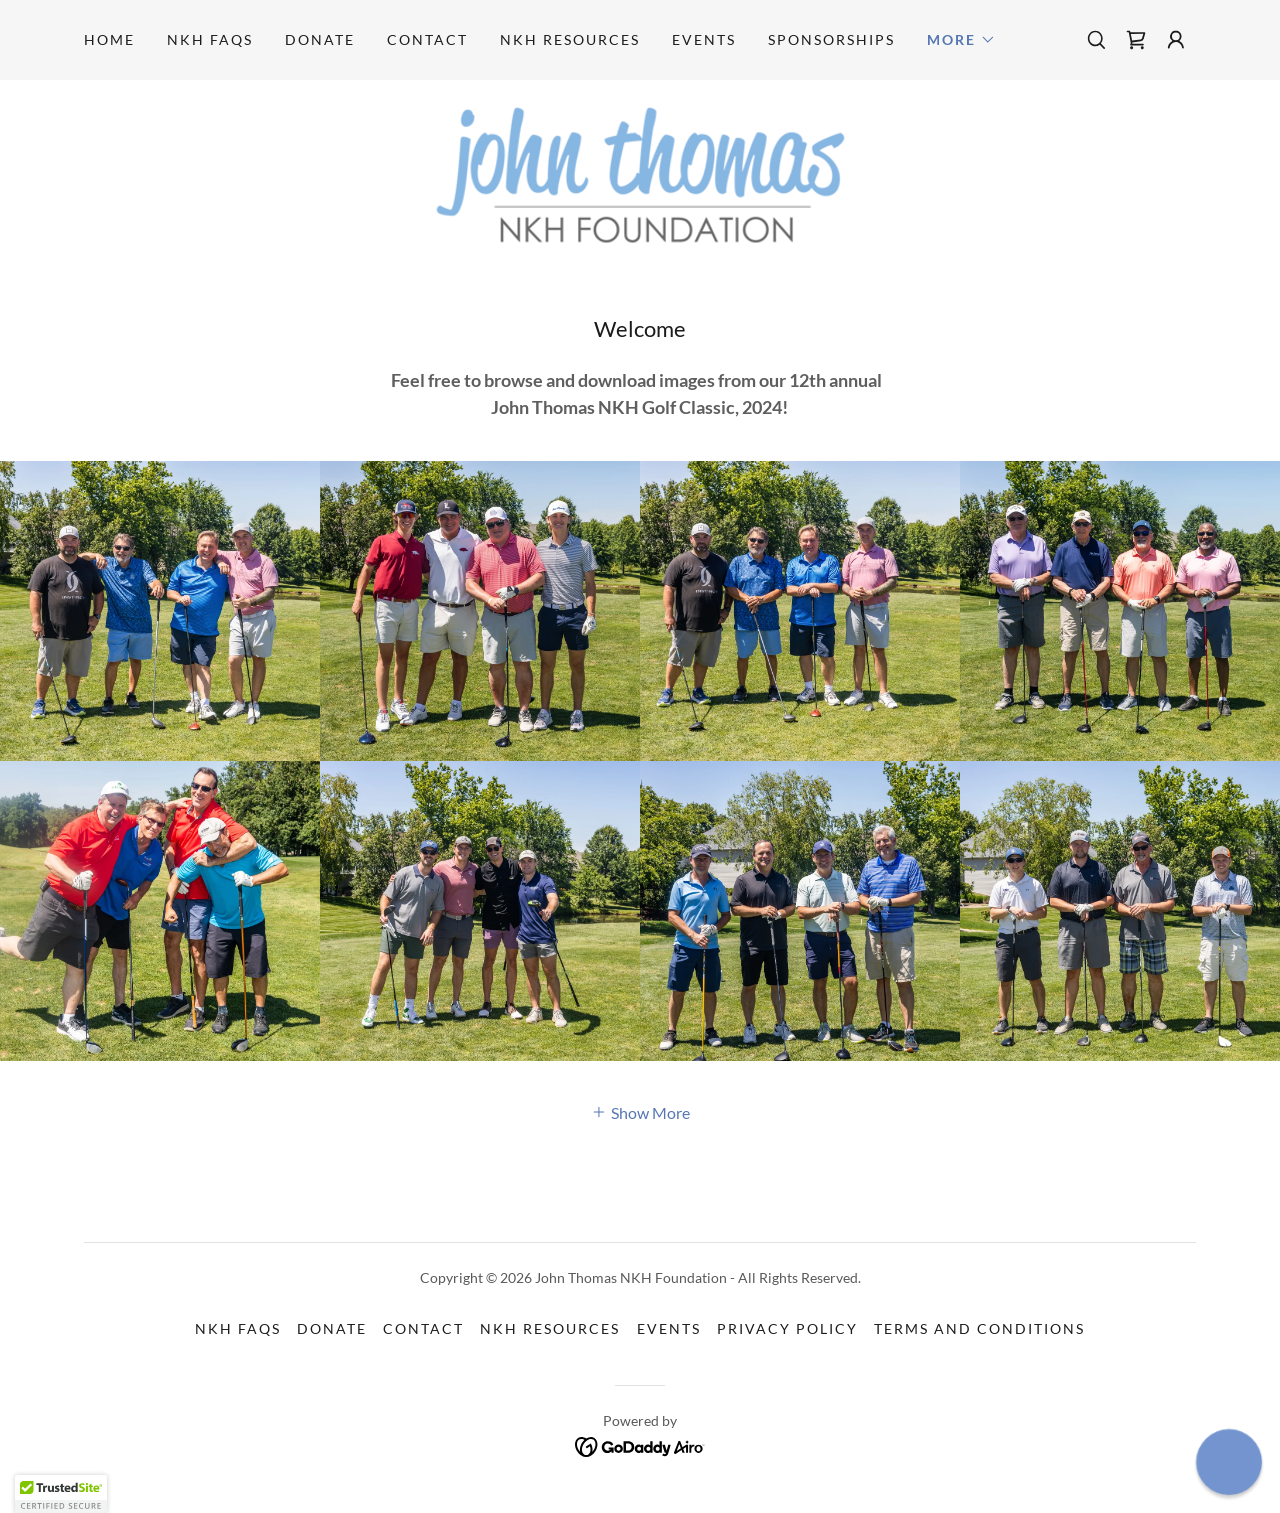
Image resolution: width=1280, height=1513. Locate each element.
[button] (961, 40)
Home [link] (109, 39)
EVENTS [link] (704, 39)
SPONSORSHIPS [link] (831, 39)
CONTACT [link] (427, 39)
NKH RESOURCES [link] (570, 39)
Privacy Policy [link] (787, 1328)
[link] (1136, 40)
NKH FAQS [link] (210, 39)
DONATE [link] (320, 39)
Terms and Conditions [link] (979, 1328)
